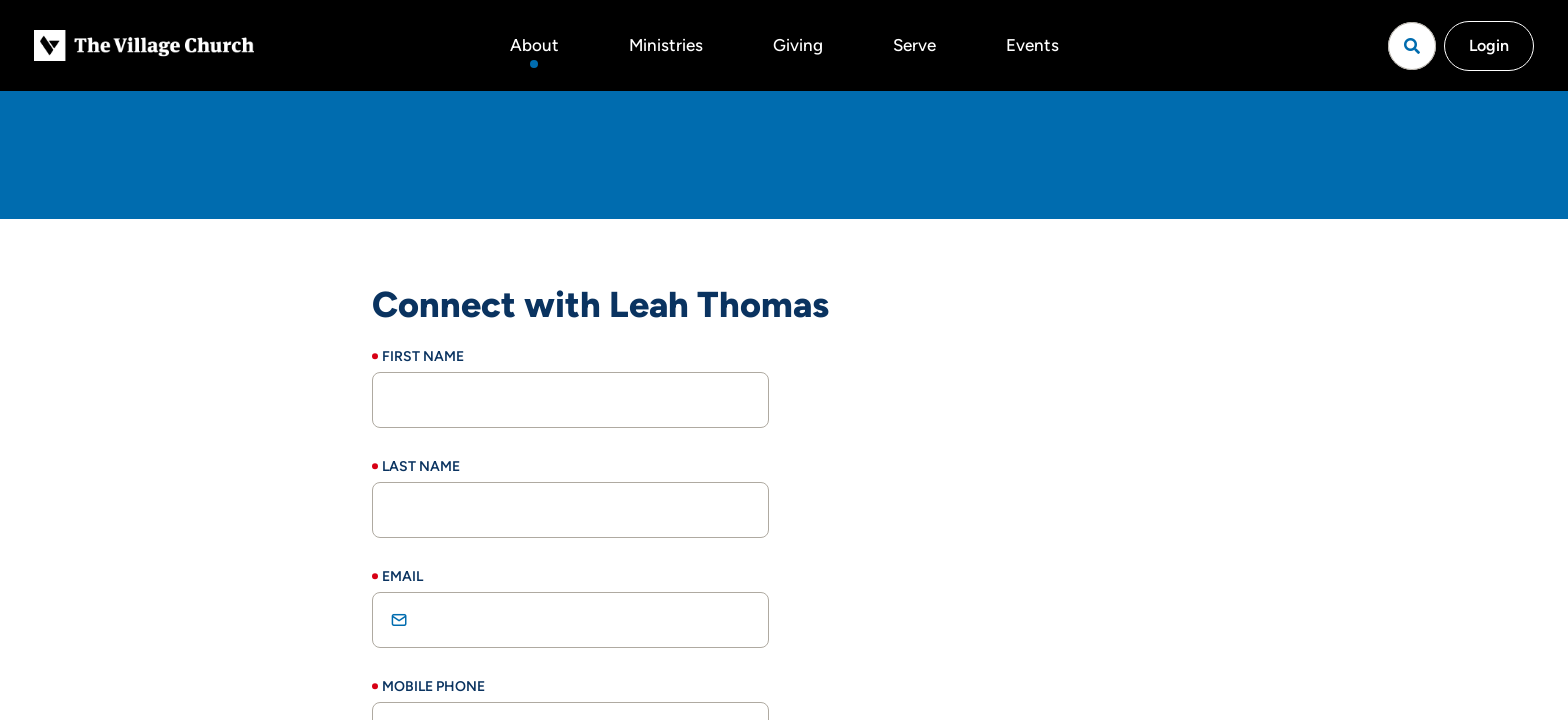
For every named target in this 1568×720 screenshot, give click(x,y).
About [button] (534, 45)
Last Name (421, 466)
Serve (914, 45)
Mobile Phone (433, 686)
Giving (798, 45)
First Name (423, 356)
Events (1032, 45)
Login (1489, 45)
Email (402, 576)
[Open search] (1412, 46)
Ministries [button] (666, 45)
